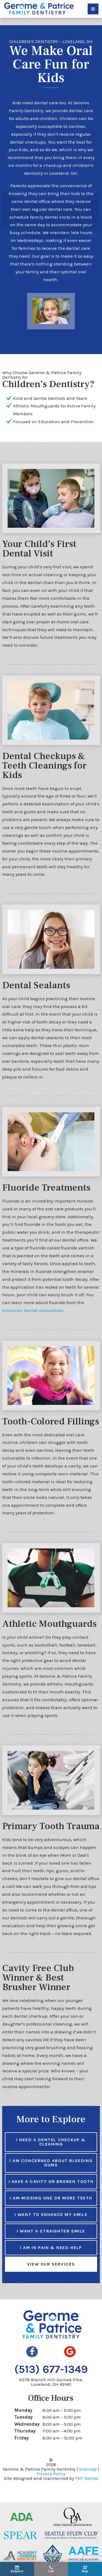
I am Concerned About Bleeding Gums (51, 2155)
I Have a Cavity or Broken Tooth (51, 2174)
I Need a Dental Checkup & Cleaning (51, 2134)
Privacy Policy (51, 2466)
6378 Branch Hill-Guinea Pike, (51, 2374)
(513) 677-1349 (51, 2362)
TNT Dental (86, 2471)
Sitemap (88, 2461)
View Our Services (51, 2256)
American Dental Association (32, 1303)
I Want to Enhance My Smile (51, 2207)
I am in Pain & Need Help (51, 2240)
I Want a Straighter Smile (51, 2223)
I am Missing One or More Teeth (51, 2190)
